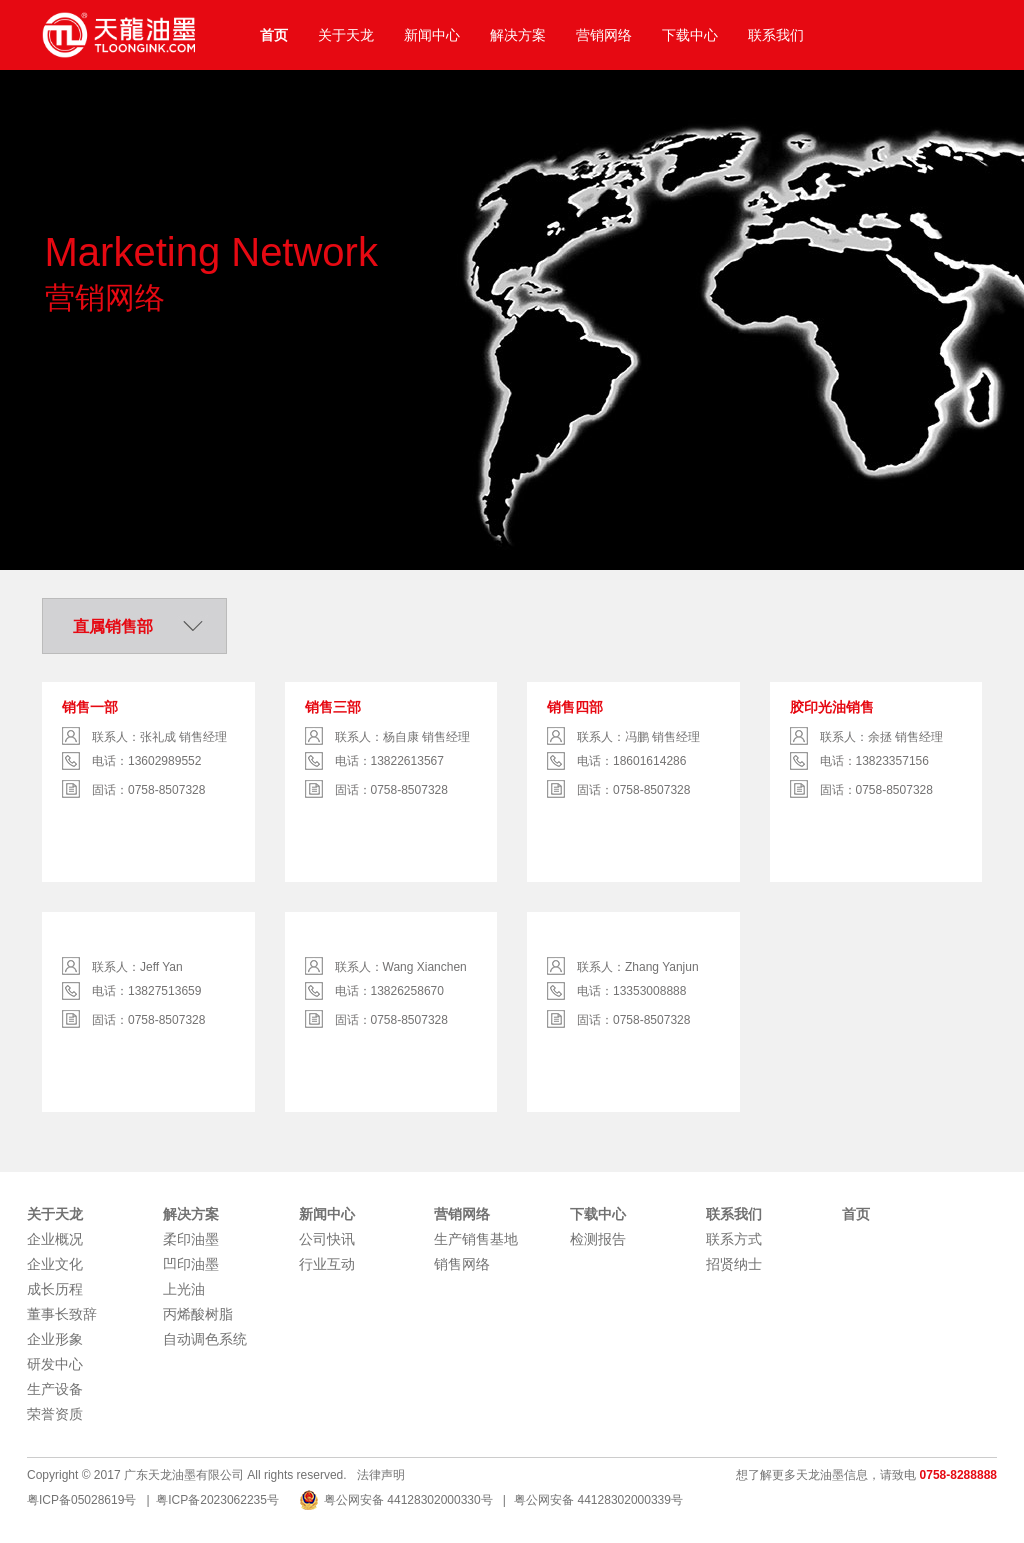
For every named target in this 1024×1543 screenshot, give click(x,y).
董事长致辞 (62, 1314)
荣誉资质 (55, 1414)
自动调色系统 (205, 1339)
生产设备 (55, 1389)
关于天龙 (346, 35)
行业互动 (327, 1264)
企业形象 (55, 1339)
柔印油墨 (191, 1239)
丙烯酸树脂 (198, 1314)
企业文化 (55, 1264)
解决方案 (518, 35)
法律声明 (381, 1475)
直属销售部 (113, 626)
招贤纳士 (734, 1264)
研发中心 (55, 1364)
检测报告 (598, 1239)
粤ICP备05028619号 (81, 1500)
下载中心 (690, 35)
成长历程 (55, 1289)
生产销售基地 (476, 1239)
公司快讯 (327, 1239)
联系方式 (734, 1239)
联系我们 (776, 35)
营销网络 (604, 35)
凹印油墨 (191, 1264)
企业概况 (55, 1239)
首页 (274, 35)
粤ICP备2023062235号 (217, 1500)
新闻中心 (432, 35)
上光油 (184, 1289)
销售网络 (462, 1264)
